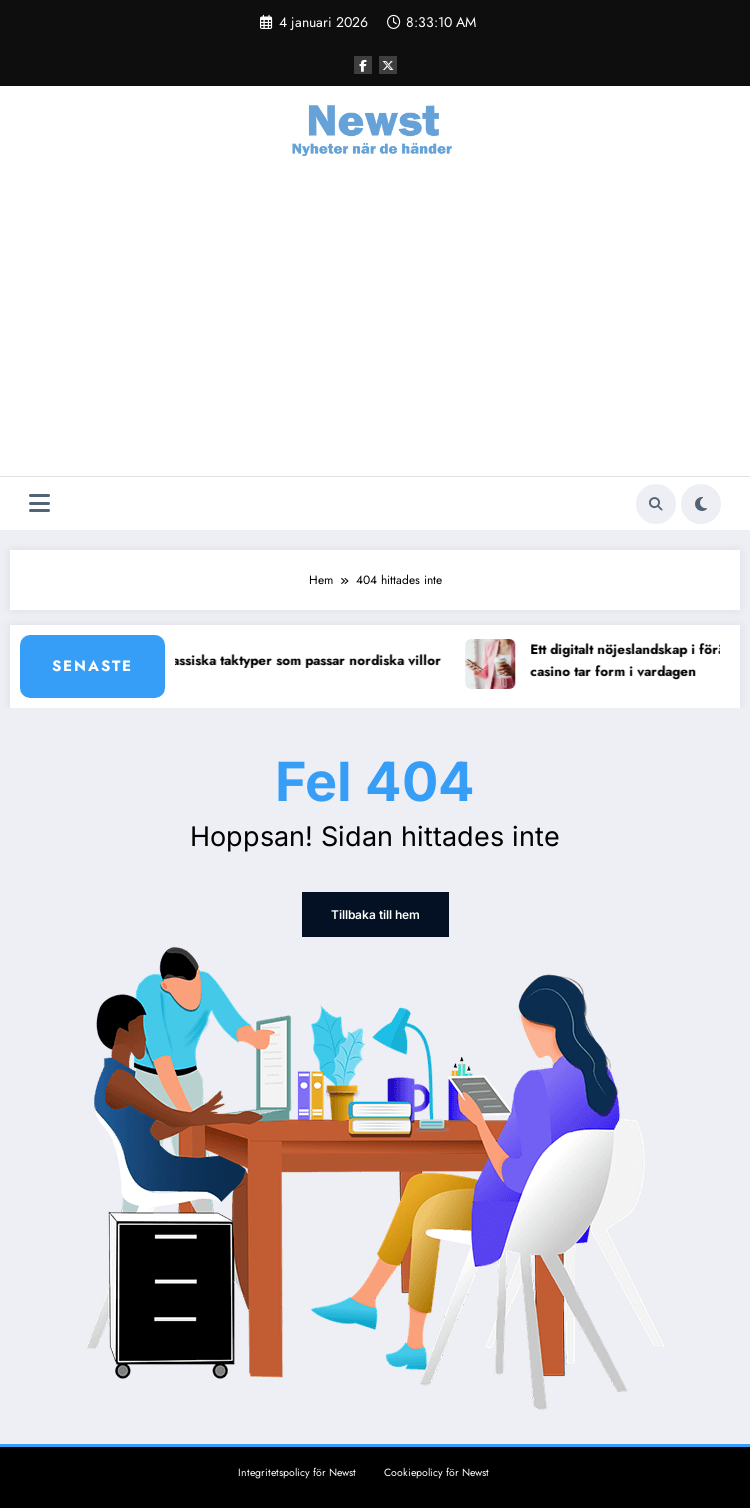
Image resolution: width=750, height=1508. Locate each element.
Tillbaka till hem (375, 914)
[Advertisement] (375, 326)
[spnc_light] (701, 504)
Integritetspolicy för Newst (297, 1472)
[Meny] (39, 503)
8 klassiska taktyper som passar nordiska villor (303, 660)
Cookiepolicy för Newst (436, 1472)
